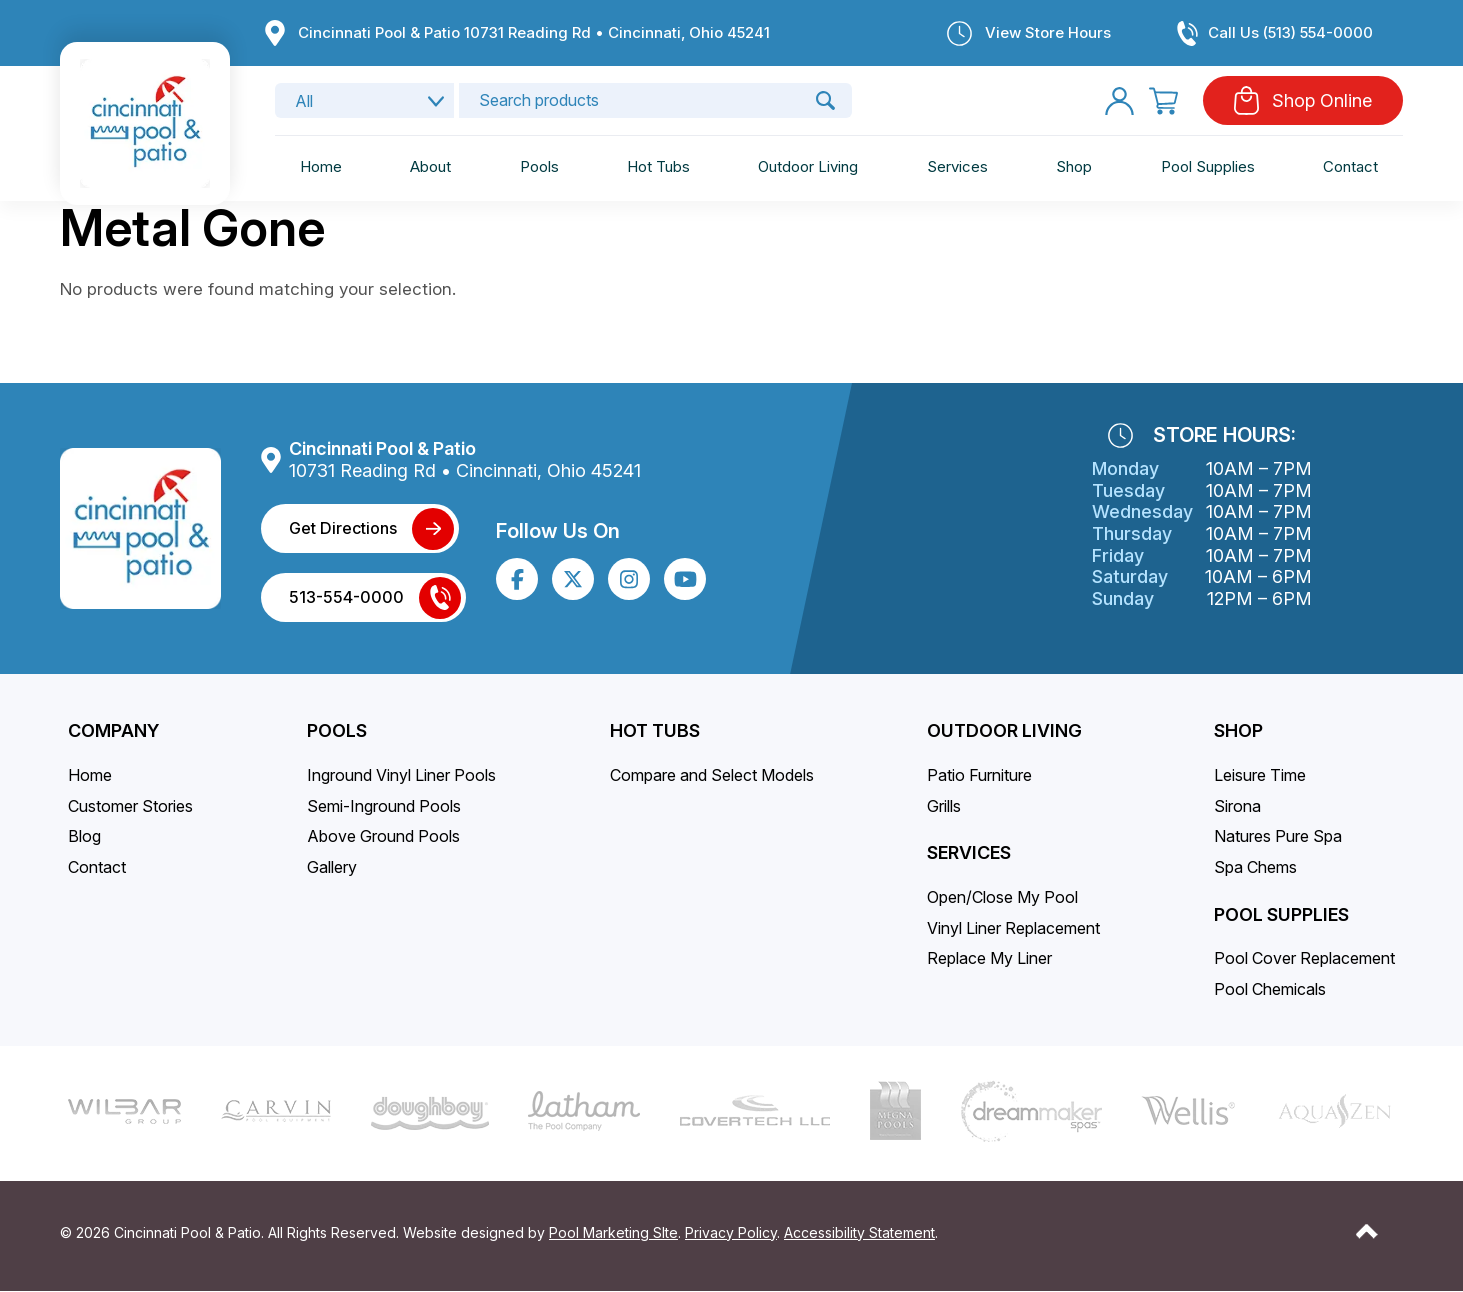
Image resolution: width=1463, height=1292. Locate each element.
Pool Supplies (1208, 166)
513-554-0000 (346, 597)
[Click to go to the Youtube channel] (685, 579)
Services (957, 166)
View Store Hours (1048, 32)
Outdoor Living (808, 166)
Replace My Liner (989, 958)
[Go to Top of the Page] (1367, 1232)
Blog (84, 836)
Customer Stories (130, 806)
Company (113, 730)
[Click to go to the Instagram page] (629, 579)
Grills (944, 806)
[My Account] (1119, 100)
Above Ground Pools (383, 836)
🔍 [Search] (825, 100)
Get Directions (343, 528)
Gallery (332, 867)
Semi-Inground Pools (384, 806)
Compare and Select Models (712, 775)
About (430, 166)
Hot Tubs (658, 166)
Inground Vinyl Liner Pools (401, 775)
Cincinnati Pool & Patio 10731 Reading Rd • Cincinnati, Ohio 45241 (534, 32)
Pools (539, 166)
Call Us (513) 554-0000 (1290, 32)
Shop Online (1322, 100)
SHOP (1238, 730)
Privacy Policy (731, 1232)
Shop (1074, 166)
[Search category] (364, 100)
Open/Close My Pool (1002, 897)
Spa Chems (1255, 867)
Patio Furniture (979, 775)
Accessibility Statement (859, 1232)
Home (321, 166)
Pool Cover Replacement (1304, 958)
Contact (1350, 166)
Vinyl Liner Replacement (1013, 928)
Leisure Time (1260, 775)
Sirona (1237, 806)
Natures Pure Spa (1278, 836)
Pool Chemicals (1270, 989)
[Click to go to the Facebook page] (517, 579)
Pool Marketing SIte (613, 1232)
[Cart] (1163, 100)
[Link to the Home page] (144, 122)
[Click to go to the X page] (573, 579)
